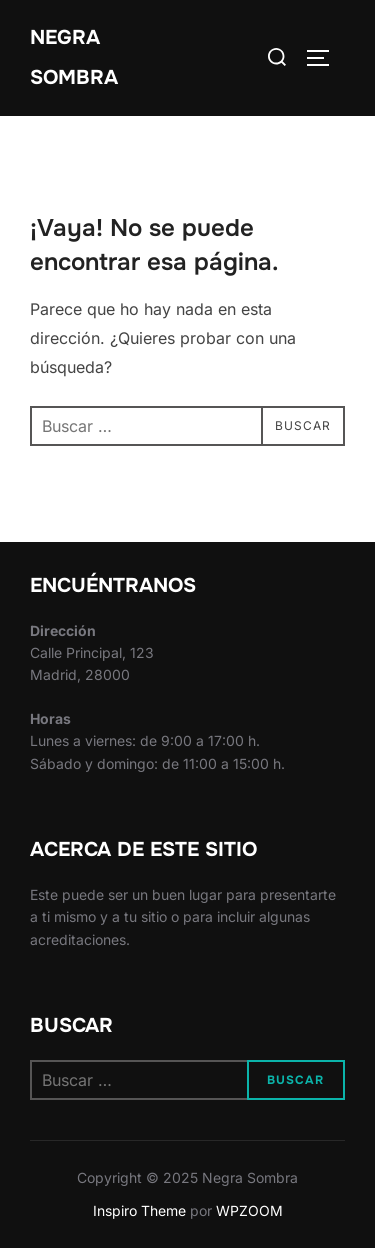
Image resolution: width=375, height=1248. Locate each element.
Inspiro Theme (139, 1210)
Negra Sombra (74, 57)
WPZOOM (249, 1210)
